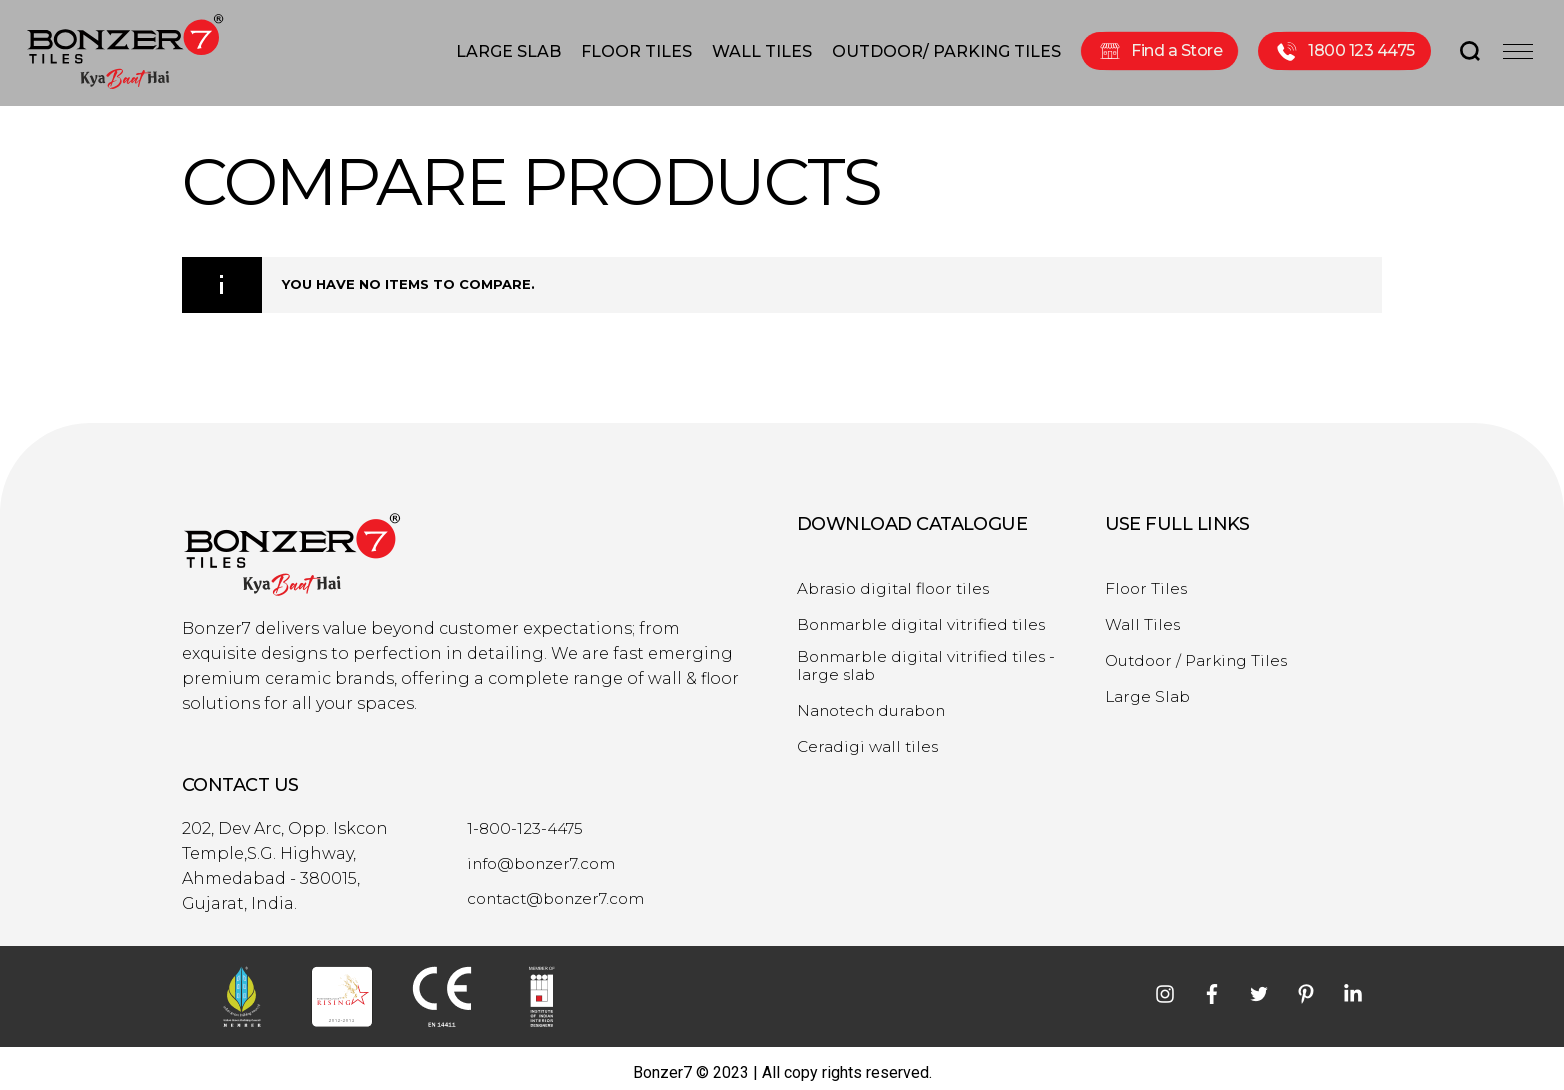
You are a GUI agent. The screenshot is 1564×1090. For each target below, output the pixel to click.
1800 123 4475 (1344, 49)
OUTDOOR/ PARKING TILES (946, 48)
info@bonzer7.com (546, 855)
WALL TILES (762, 48)
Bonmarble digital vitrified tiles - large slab (932, 657)
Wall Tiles (1144, 616)
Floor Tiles (1147, 580)
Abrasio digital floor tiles (898, 580)
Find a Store (1159, 49)
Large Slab (1150, 688)
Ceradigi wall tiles (871, 738)
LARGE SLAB (508, 48)
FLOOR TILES (636, 48)
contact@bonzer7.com (562, 890)
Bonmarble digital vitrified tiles (927, 616)
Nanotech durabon (877, 702)
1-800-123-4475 (527, 820)
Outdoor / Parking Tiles (1202, 652)
